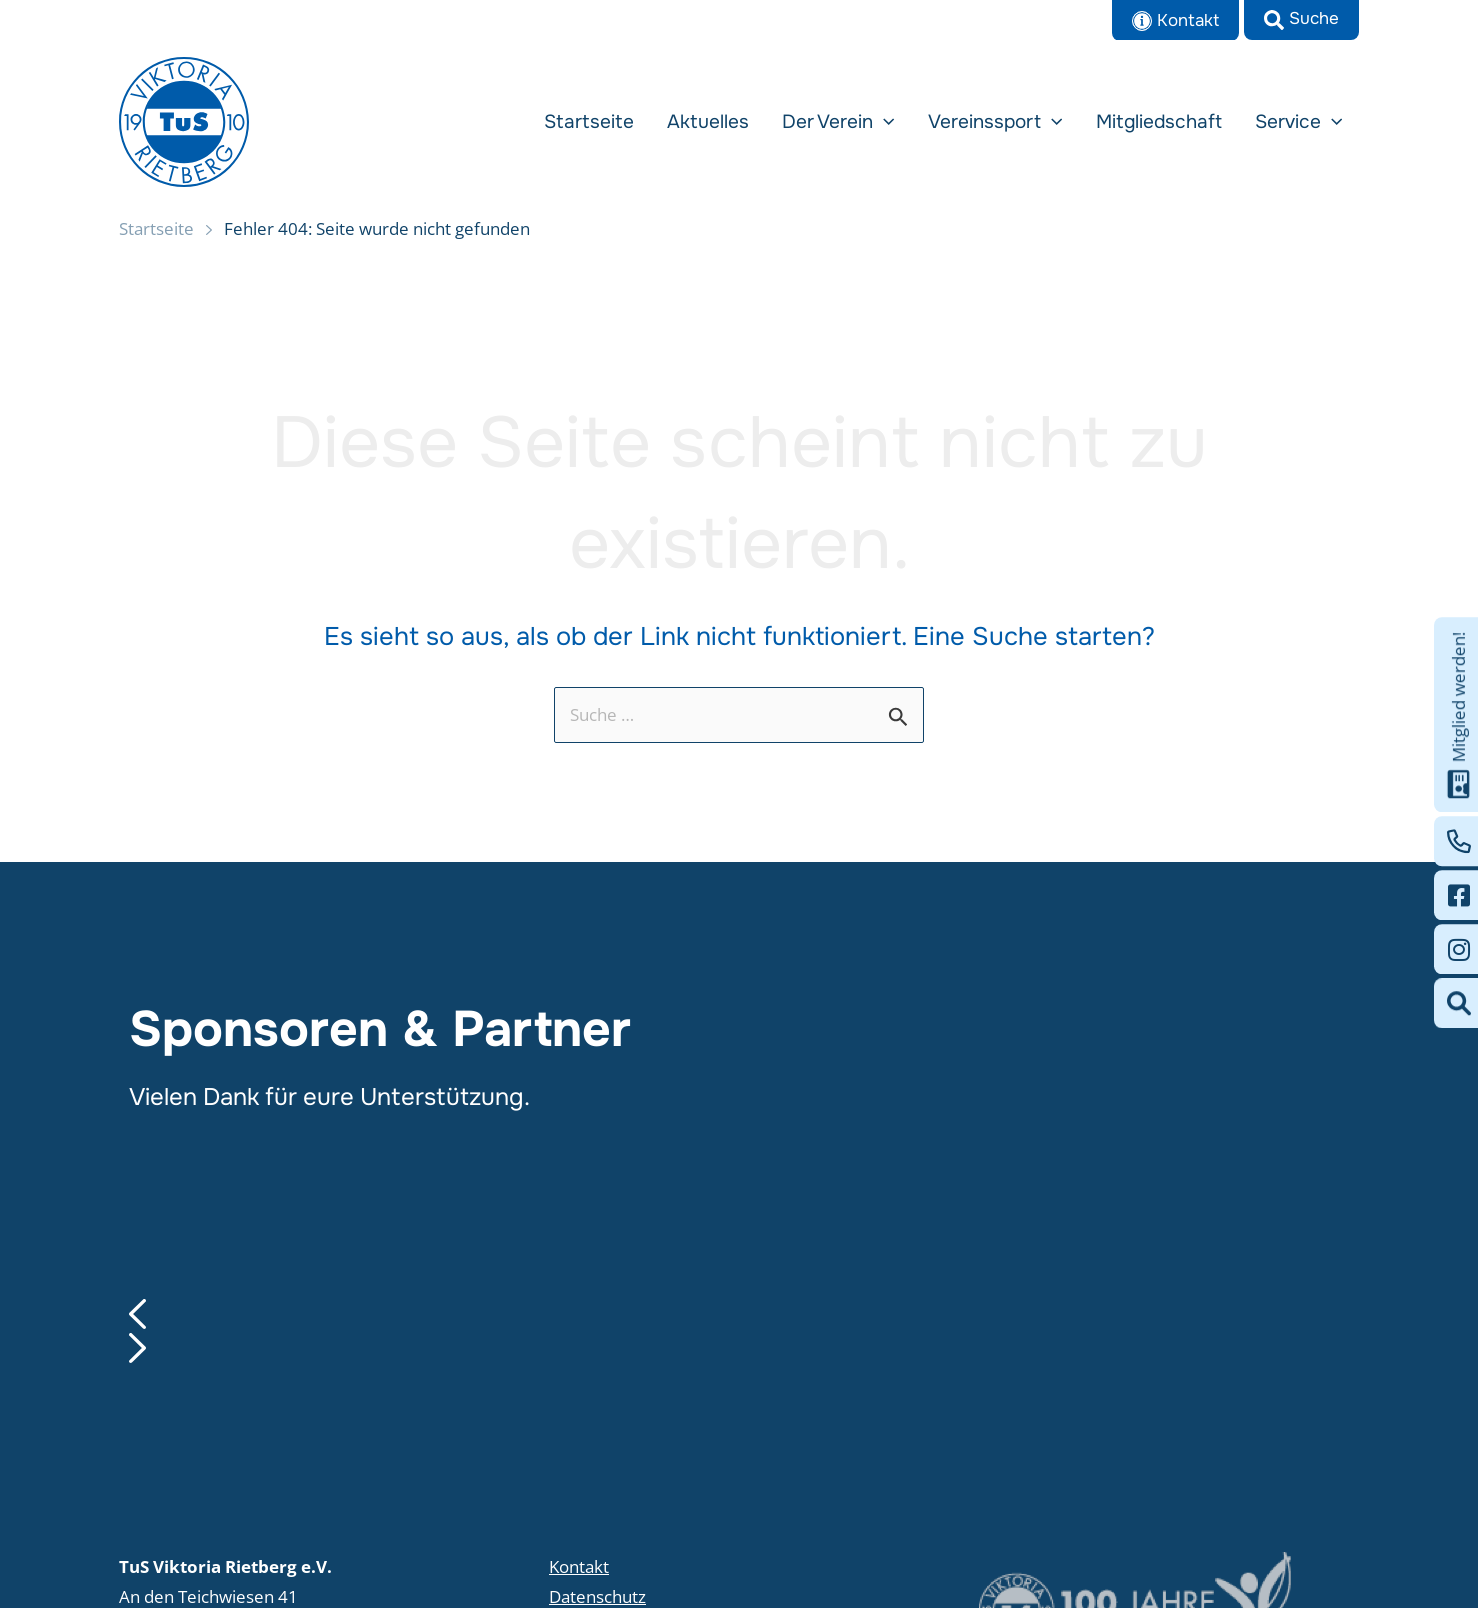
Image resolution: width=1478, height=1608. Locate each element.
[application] (916, 122)
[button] (1301, 20)
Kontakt (579, 1566)
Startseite (156, 228)
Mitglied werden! (1459, 714)
